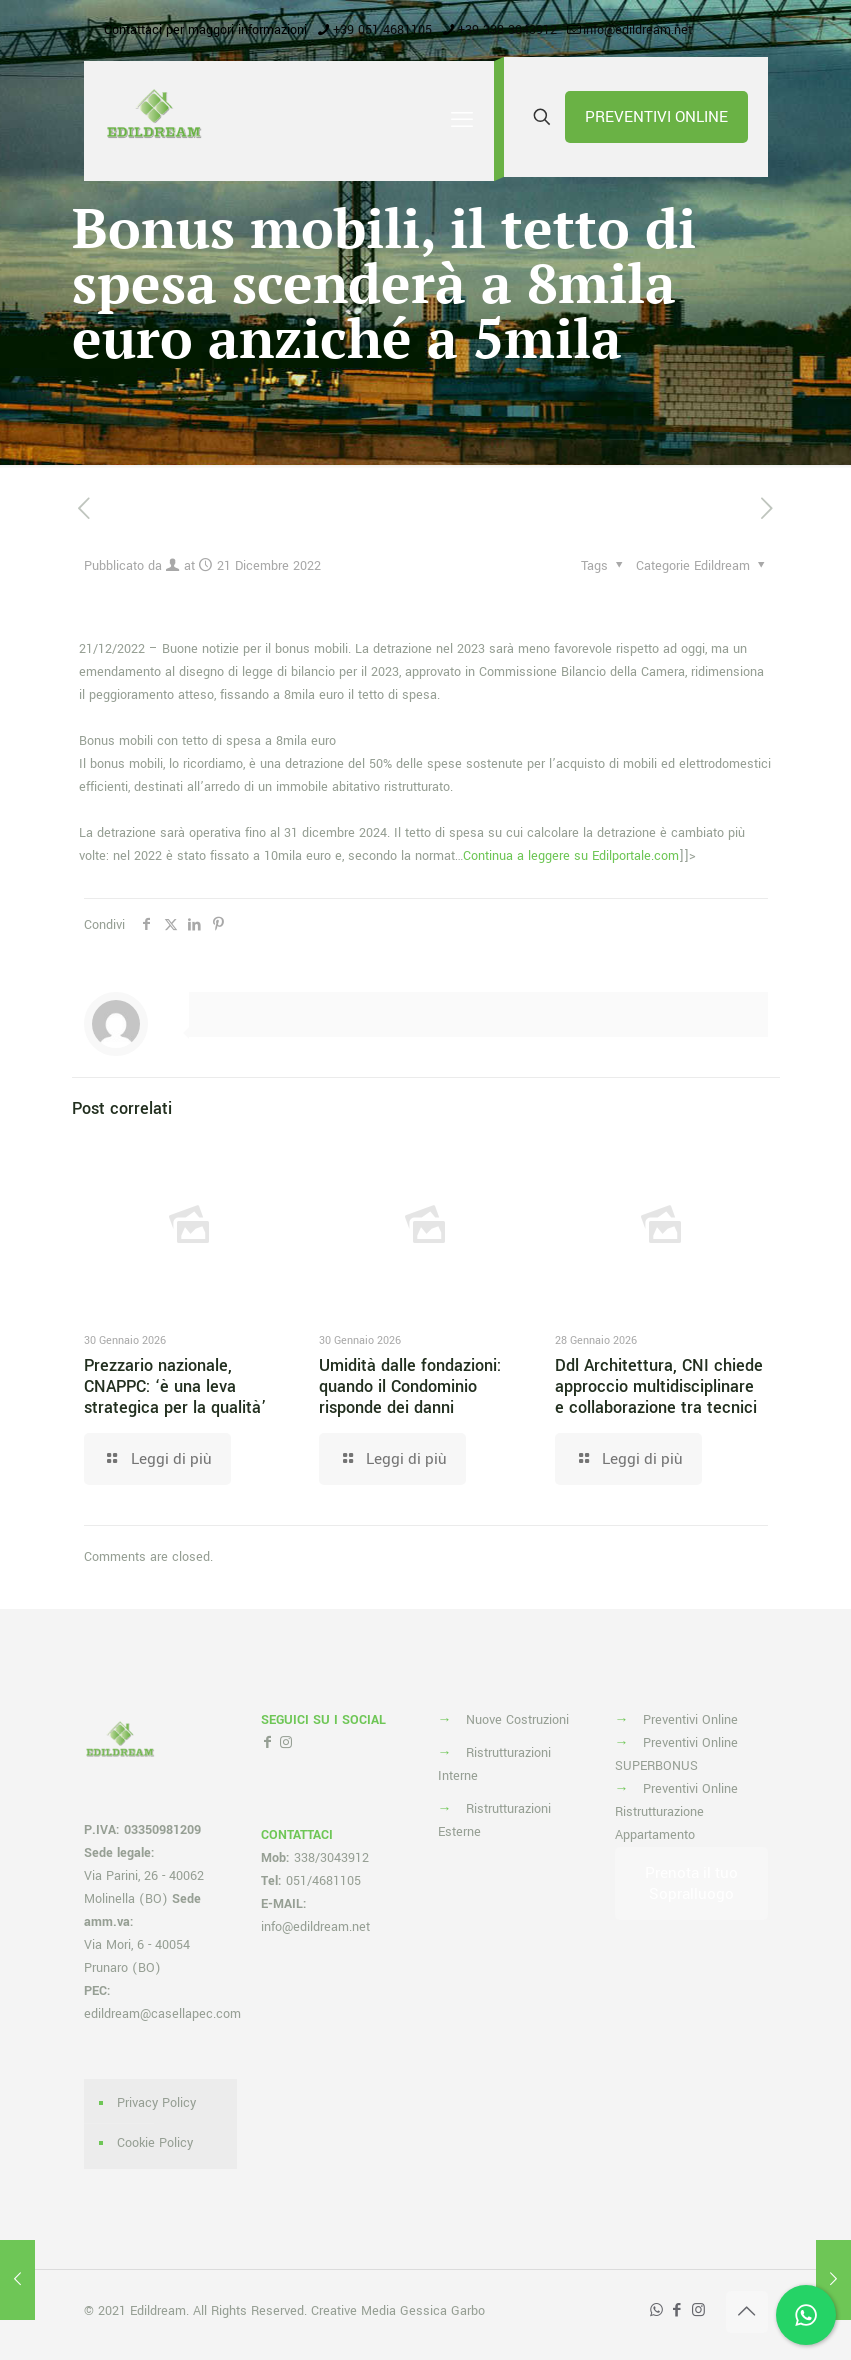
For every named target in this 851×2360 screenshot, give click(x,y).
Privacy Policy (156, 2103)
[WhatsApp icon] (656, 2310)
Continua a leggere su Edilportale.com (571, 856)
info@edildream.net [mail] (637, 30)
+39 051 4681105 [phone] (382, 30)
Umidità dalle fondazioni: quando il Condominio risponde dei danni (410, 1386)
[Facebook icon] (677, 2310)
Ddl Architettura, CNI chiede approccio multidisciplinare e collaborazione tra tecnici (659, 1386)
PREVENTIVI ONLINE (656, 117)
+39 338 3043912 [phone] (507, 30)
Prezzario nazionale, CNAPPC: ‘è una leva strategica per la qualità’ (175, 1386)
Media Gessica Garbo (423, 2311)
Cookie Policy (155, 2143)
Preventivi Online (690, 1720)
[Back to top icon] (747, 2312)
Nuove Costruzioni (517, 1720)
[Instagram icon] (698, 2310)
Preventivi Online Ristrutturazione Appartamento (676, 1812)
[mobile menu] (462, 121)
